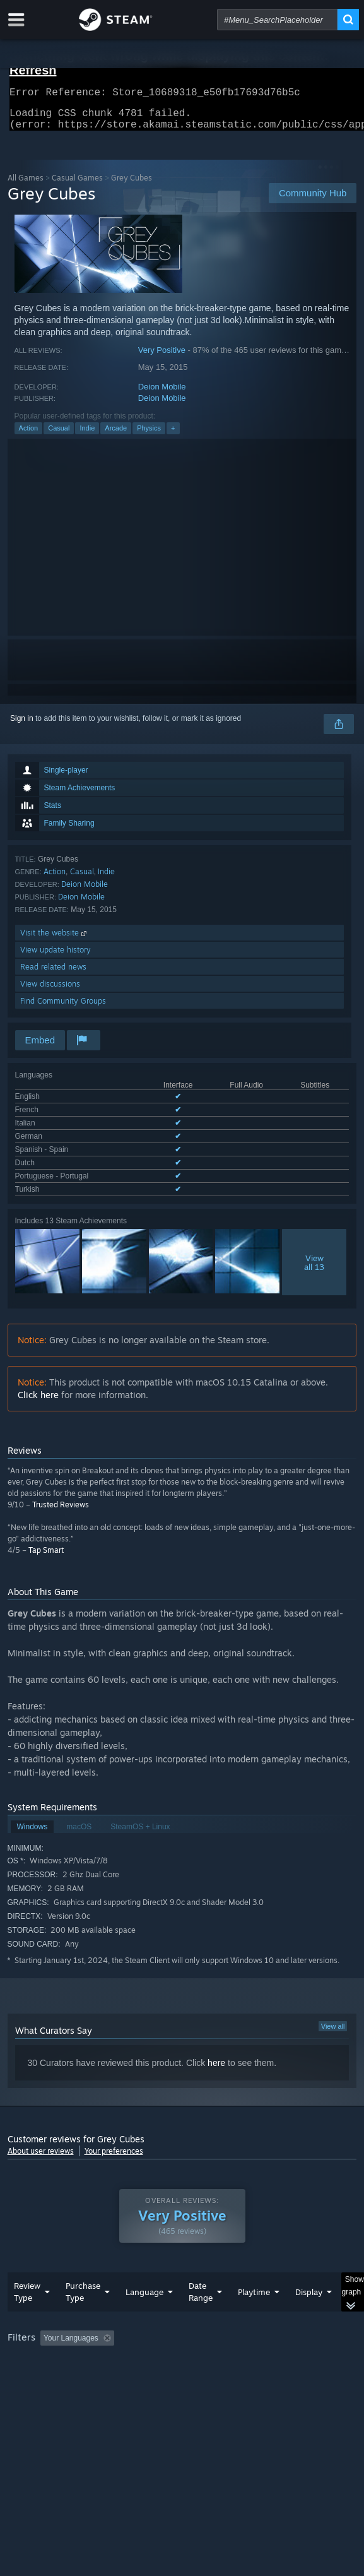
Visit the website (54, 940)
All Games (26, 185)
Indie (87, 435)
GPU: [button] (274, 2352)
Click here (38, 1374)
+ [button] (173, 435)
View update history (55, 957)
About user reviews (41, 2130)
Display (308, 2289)
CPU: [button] (232, 2352)
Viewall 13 (314, 1242)
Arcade (116, 435)
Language (144, 2289)
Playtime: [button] (295, 2335)
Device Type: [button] (32, 2367)
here (216, 2043)
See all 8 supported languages (66, 1171)
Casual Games (77, 185)
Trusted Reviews (60, 1484)
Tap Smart (46, 1529)
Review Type (27, 2289)
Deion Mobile (162, 394)
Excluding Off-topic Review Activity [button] (198, 2335)
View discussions (50, 991)
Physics (149, 435)
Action (28, 435)
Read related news (53, 974)
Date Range (201, 2289)
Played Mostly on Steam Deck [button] (61, 2352)
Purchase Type (83, 2289)
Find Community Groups (63, 1008)
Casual (58, 435)
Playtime (254, 2289)
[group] (182, 2351)
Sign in (21, 725)
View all (333, 2006)
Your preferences (114, 2130)
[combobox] (277, 19)
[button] (49, 2335)
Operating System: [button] (167, 2352)
